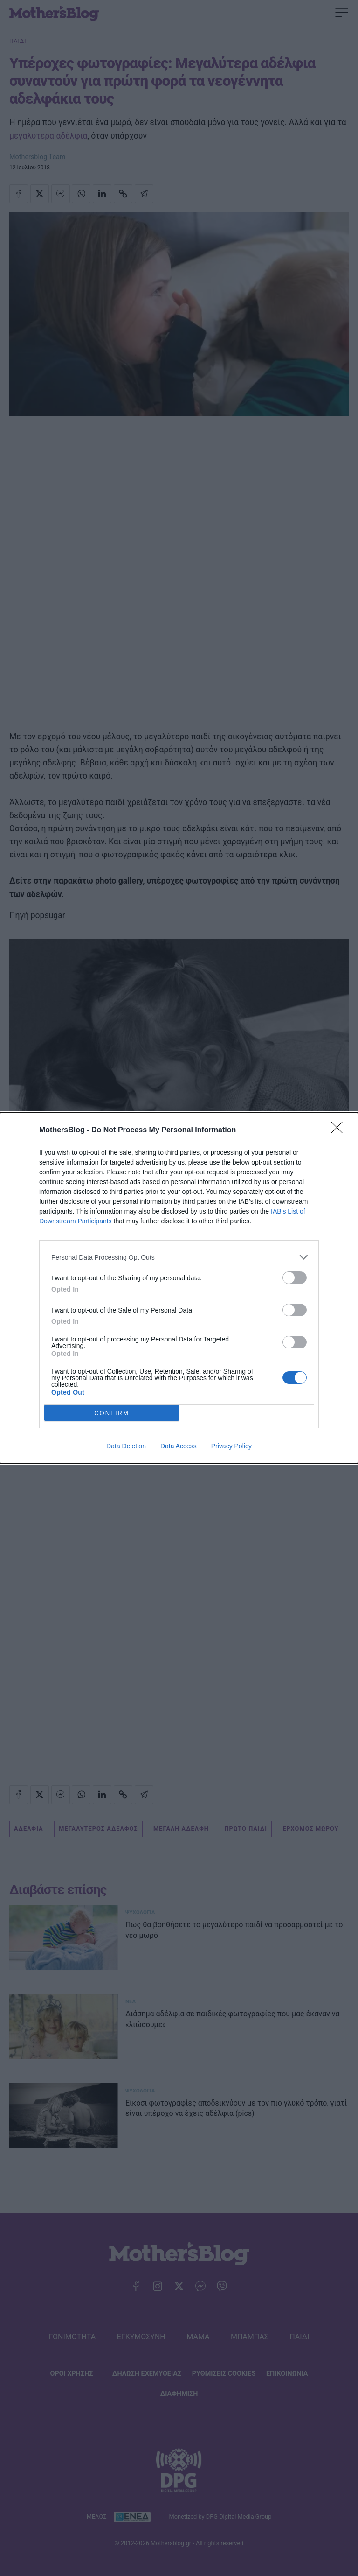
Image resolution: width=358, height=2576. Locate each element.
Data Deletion (126, 1446)
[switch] (294, 1277)
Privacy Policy (231, 1446)
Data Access (178, 1446)
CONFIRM (111, 1413)
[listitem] (179, 1257)
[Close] (340, 1130)
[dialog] (179, 1288)
